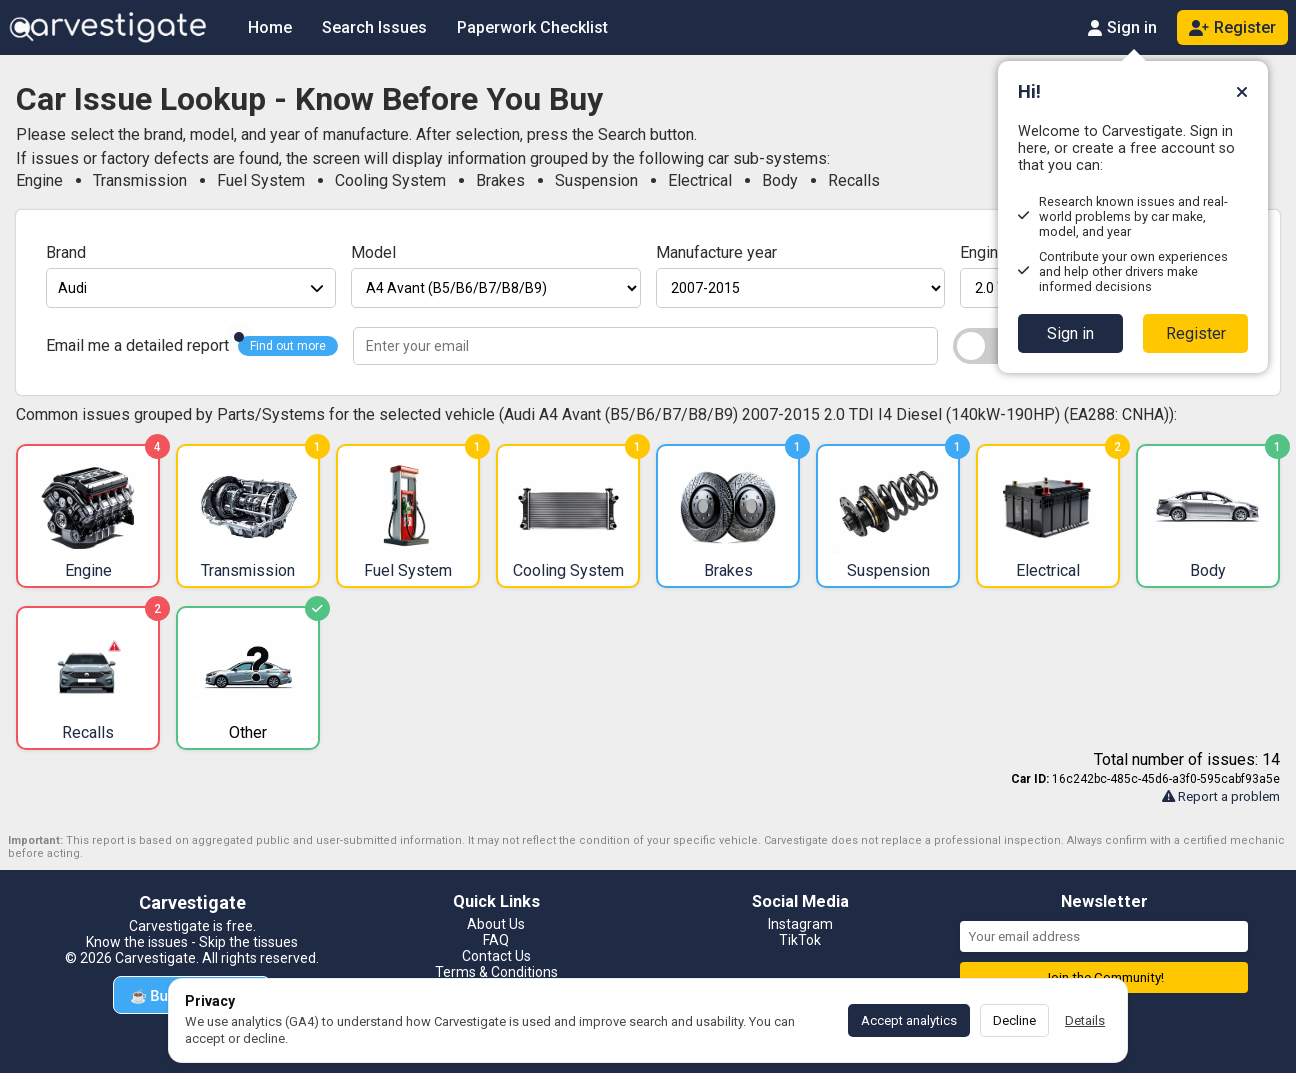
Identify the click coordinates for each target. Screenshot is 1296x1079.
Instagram (800, 924)
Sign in (1070, 333)
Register (1196, 333)
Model (373, 252)
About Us (496, 924)
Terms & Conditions (496, 972)
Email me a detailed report (137, 345)
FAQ (496, 940)
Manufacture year (716, 252)
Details (1085, 1020)
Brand (66, 252)
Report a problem (1221, 796)
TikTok (800, 940)
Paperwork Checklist (532, 27)
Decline (1014, 1020)
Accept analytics (909, 1020)
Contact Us (496, 956)
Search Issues (374, 27)
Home (270, 27)
